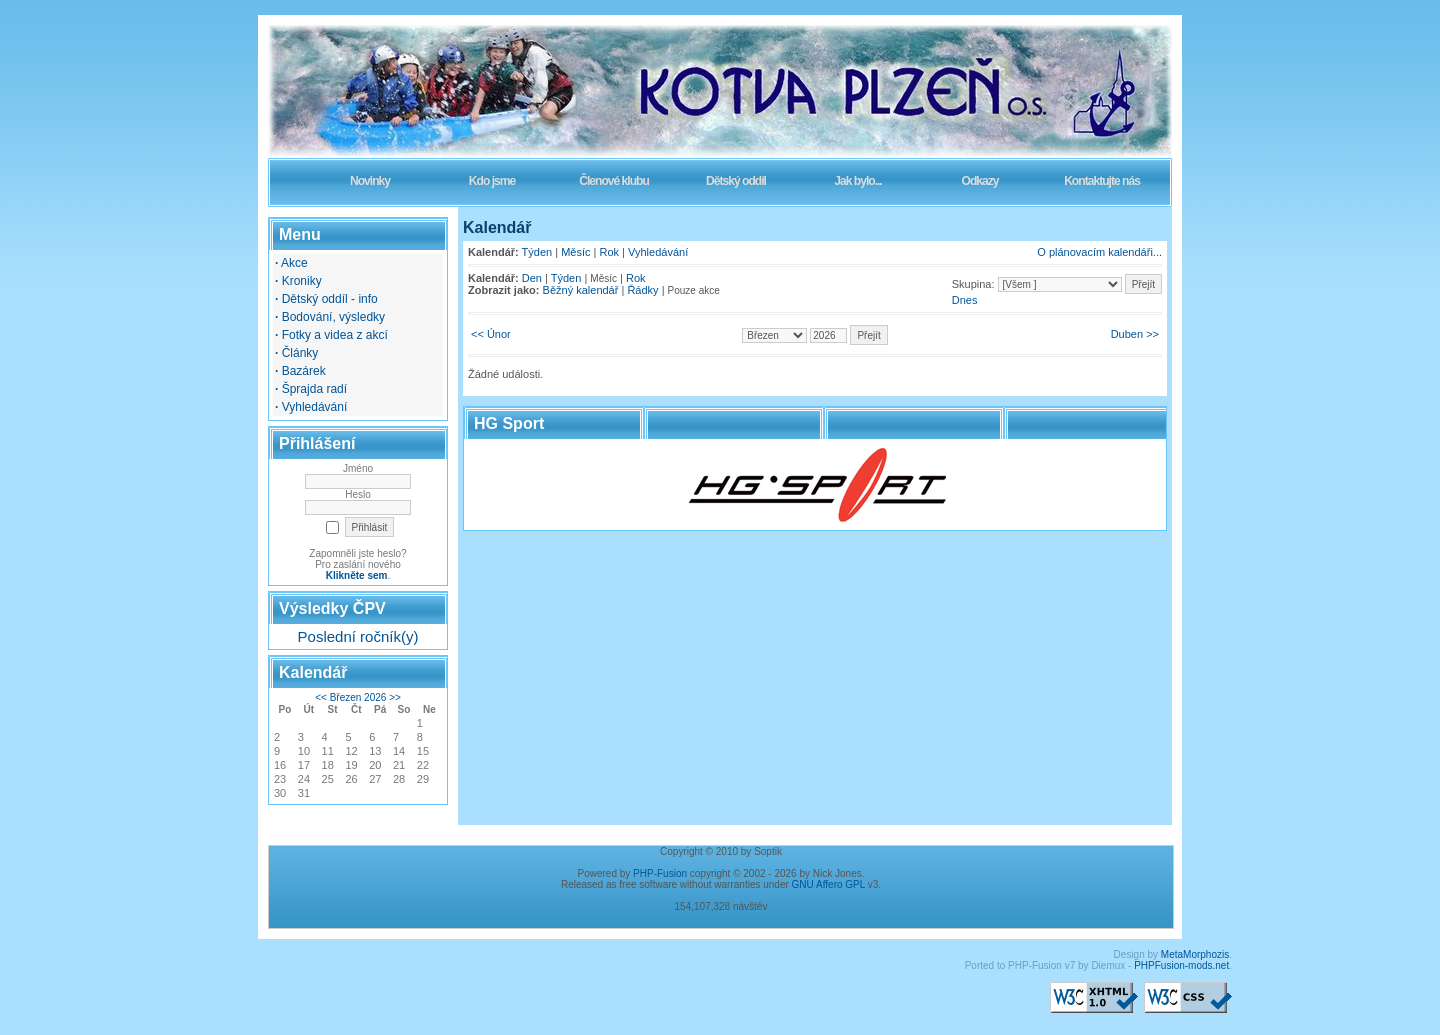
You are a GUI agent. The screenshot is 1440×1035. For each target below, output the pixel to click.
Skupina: (973, 284)
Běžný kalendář (581, 290)
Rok (610, 252)
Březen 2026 (358, 697)
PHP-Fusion (660, 873)
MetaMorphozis (1195, 954)
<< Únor (491, 334)
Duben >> (1135, 334)
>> (395, 697)
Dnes (965, 300)
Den (532, 278)
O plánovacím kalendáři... (1099, 252)
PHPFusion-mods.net (1181, 965)
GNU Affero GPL (828, 884)
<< (321, 697)
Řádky (642, 290)
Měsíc (575, 252)
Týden (537, 252)
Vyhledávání (658, 252)
